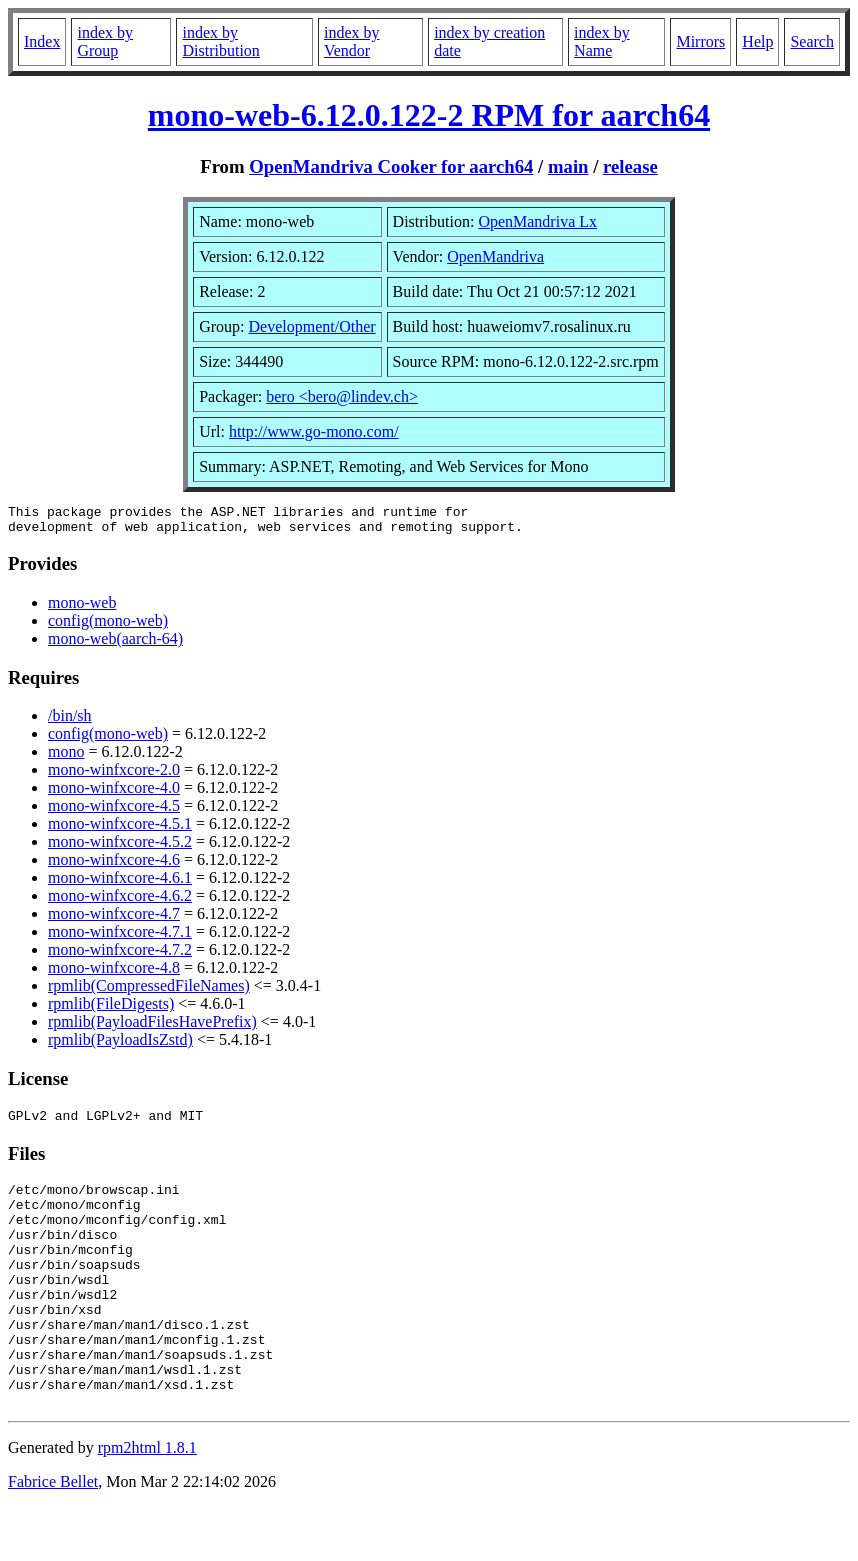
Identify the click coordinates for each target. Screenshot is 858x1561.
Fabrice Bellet (53, 1535)
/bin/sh (70, 721)
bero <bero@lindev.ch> (342, 396)
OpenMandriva (495, 256)
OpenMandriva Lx (537, 221)
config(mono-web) (108, 626)
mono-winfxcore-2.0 (114, 775)
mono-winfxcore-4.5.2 (120, 847)
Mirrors (700, 41)
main (568, 166)
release (630, 166)
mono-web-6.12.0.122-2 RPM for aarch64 (429, 115)
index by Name (602, 41)
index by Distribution (220, 41)
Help (757, 41)
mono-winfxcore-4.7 (114, 919)
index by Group (105, 41)
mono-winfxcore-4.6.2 (120, 901)
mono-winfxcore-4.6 (114, 865)
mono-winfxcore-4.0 (114, 793)
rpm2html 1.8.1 (147, 1501)
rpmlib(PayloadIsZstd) (120, 1045)
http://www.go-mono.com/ (314, 431)
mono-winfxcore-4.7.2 (120, 955)
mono (66, 757)
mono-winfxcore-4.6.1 (120, 883)
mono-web (82, 608)
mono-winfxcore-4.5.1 (120, 829)
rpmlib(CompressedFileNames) (149, 991)
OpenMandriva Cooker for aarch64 (391, 166)
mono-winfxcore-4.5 (114, 811)
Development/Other (312, 326)
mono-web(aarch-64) (115, 644)
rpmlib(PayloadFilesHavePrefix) (152, 1027)
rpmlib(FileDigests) (111, 1009)
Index (42, 41)
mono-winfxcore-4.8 (114, 973)
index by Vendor (352, 41)
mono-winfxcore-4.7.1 (120, 937)
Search (812, 41)
